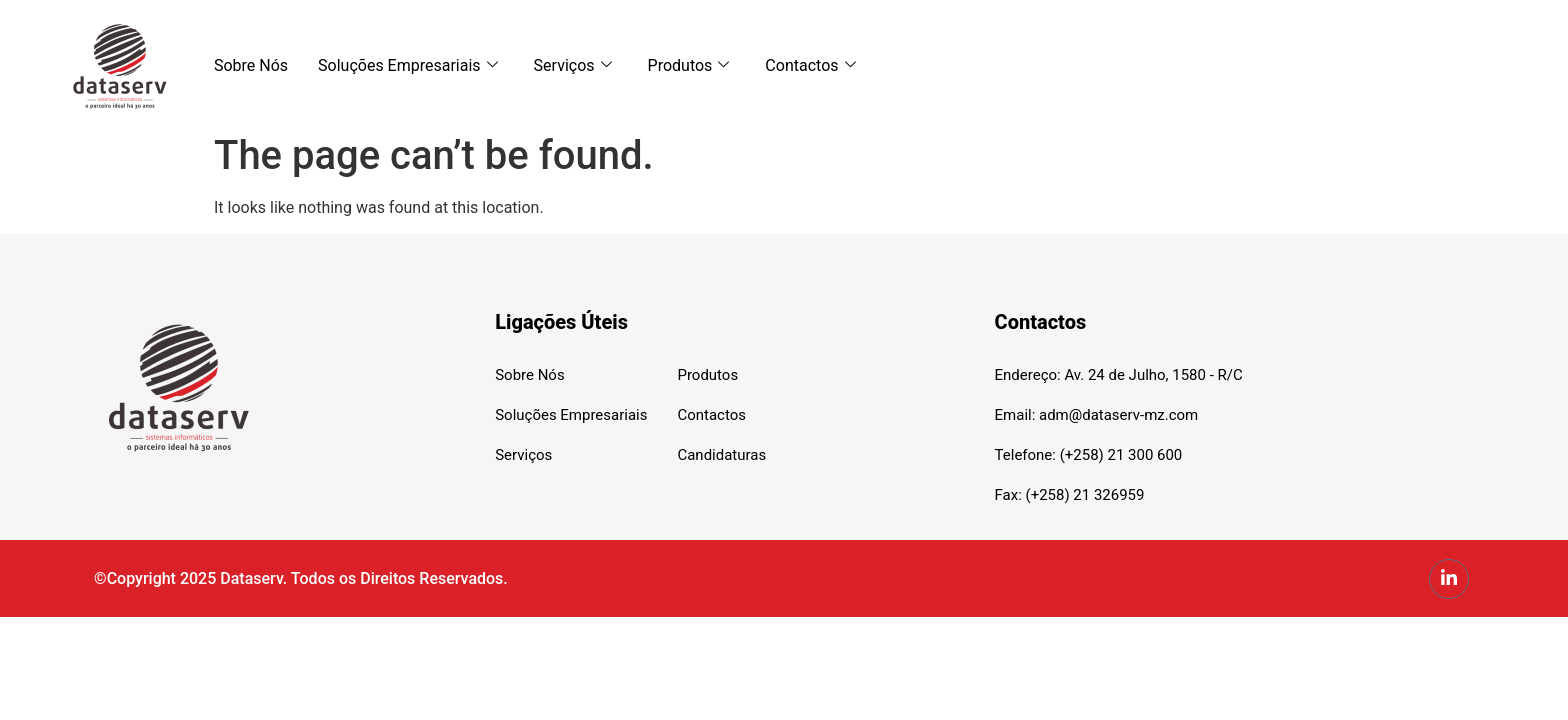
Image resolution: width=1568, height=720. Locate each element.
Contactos (810, 65)
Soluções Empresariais (408, 65)
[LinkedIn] (1449, 579)
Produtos (689, 65)
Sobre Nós (251, 65)
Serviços (573, 65)
